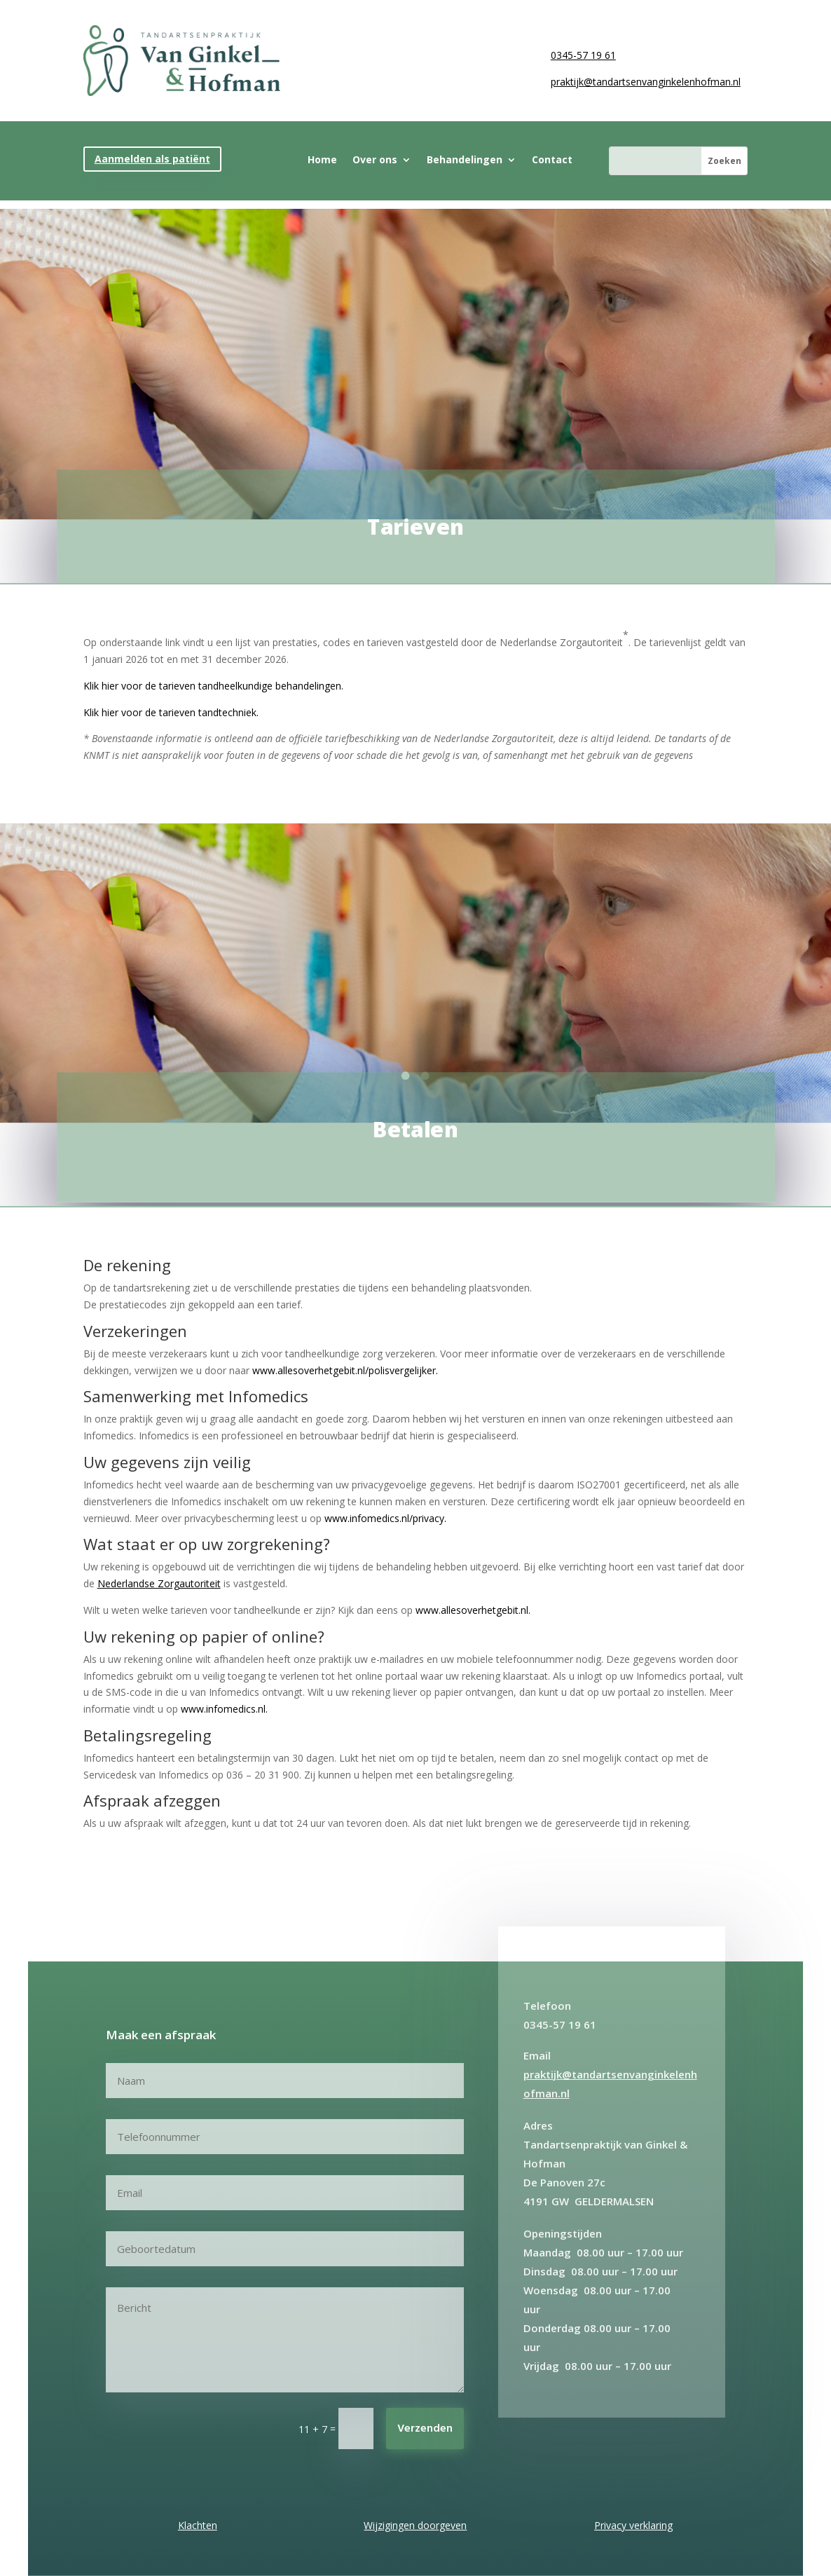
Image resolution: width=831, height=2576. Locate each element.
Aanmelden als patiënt (152, 158)
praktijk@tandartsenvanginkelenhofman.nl (646, 81)
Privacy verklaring (633, 2525)
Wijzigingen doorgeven (415, 2525)
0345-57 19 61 (583, 55)
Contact (552, 160)
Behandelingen (464, 160)
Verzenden (425, 2429)
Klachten (197, 2525)
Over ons (374, 160)
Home (322, 160)
